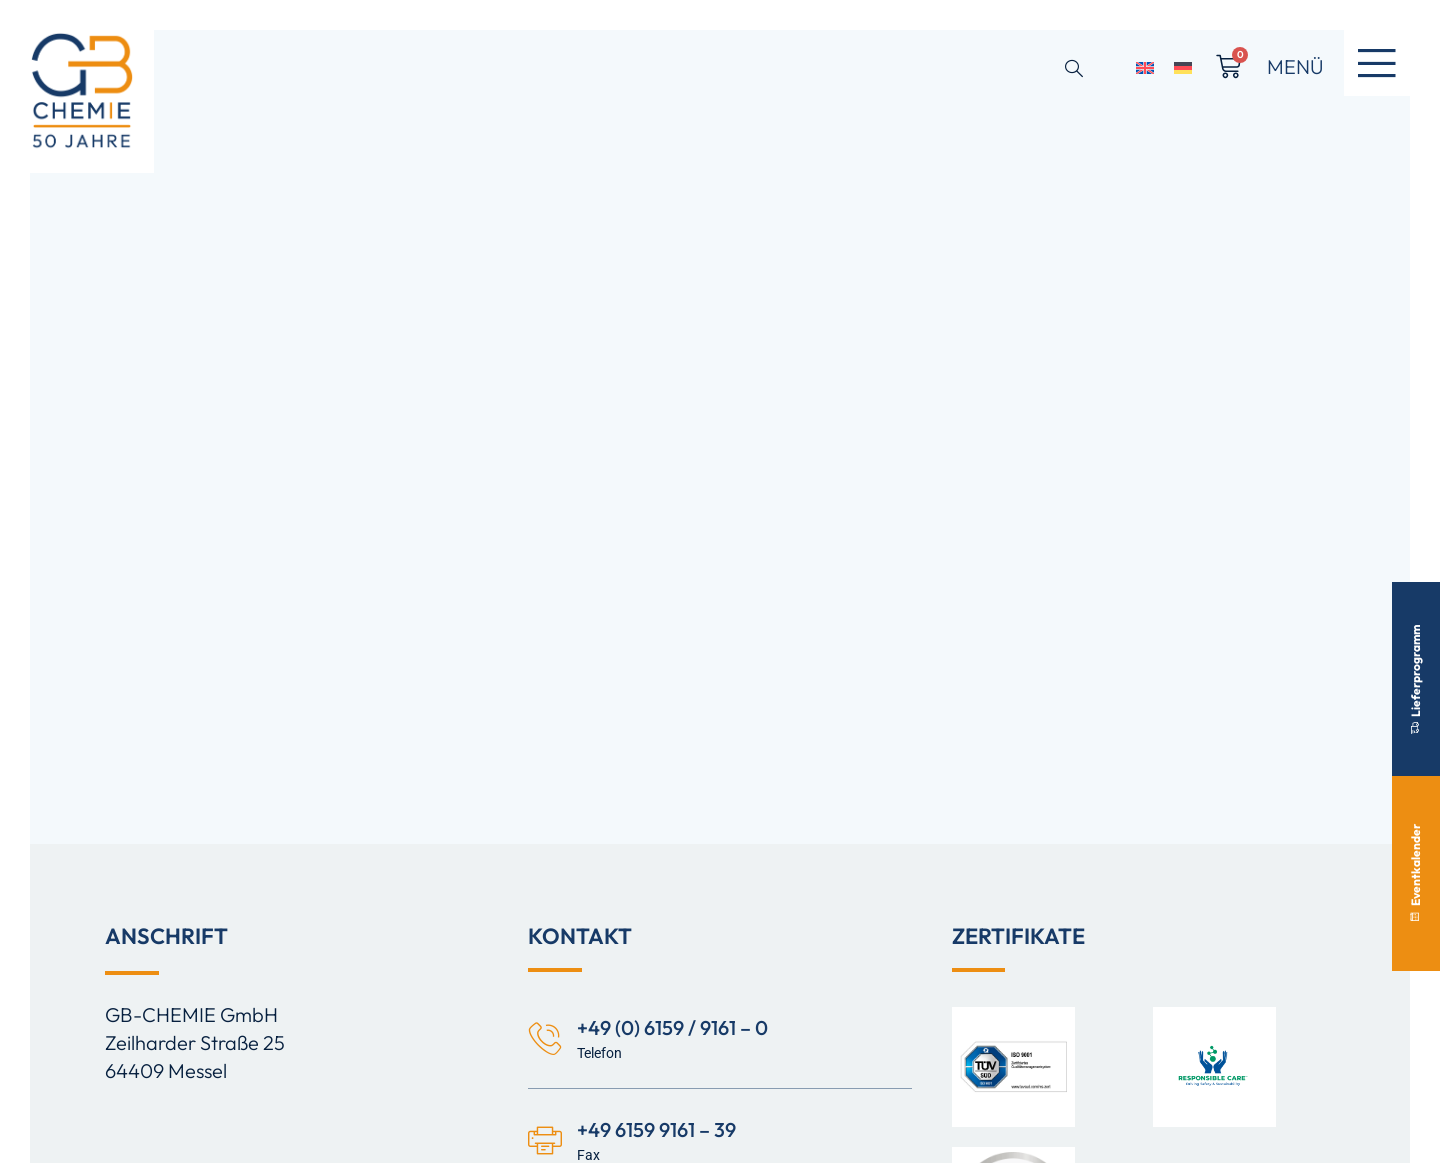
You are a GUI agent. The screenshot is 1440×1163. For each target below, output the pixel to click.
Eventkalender (1415, 873)
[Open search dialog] (1074, 70)
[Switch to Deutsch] (1183, 66)
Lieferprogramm (1415, 678)
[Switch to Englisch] (1145, 66)
